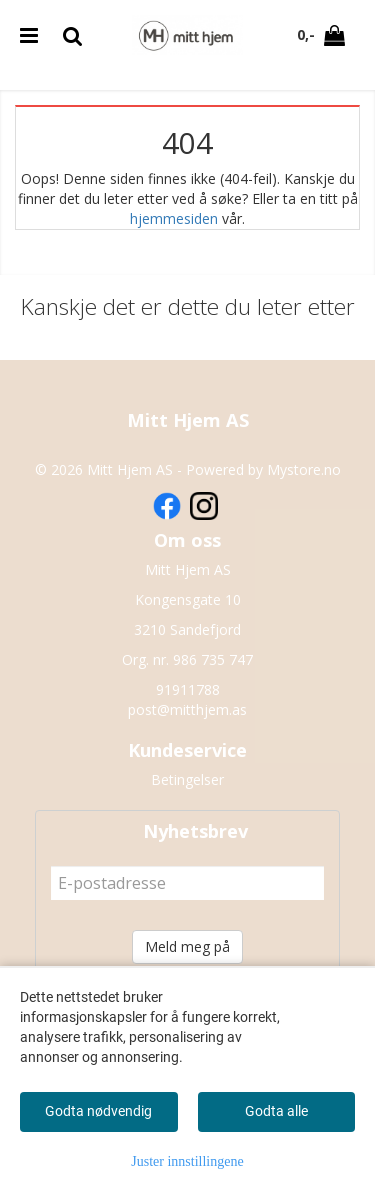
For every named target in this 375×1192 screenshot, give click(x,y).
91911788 (188, 689)
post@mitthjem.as (187, 709)
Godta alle (276, 1111)
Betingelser (187, 779)
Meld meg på (187, 946)
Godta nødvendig (98, 1111)
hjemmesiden (174, 218)
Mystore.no (304, 469)
